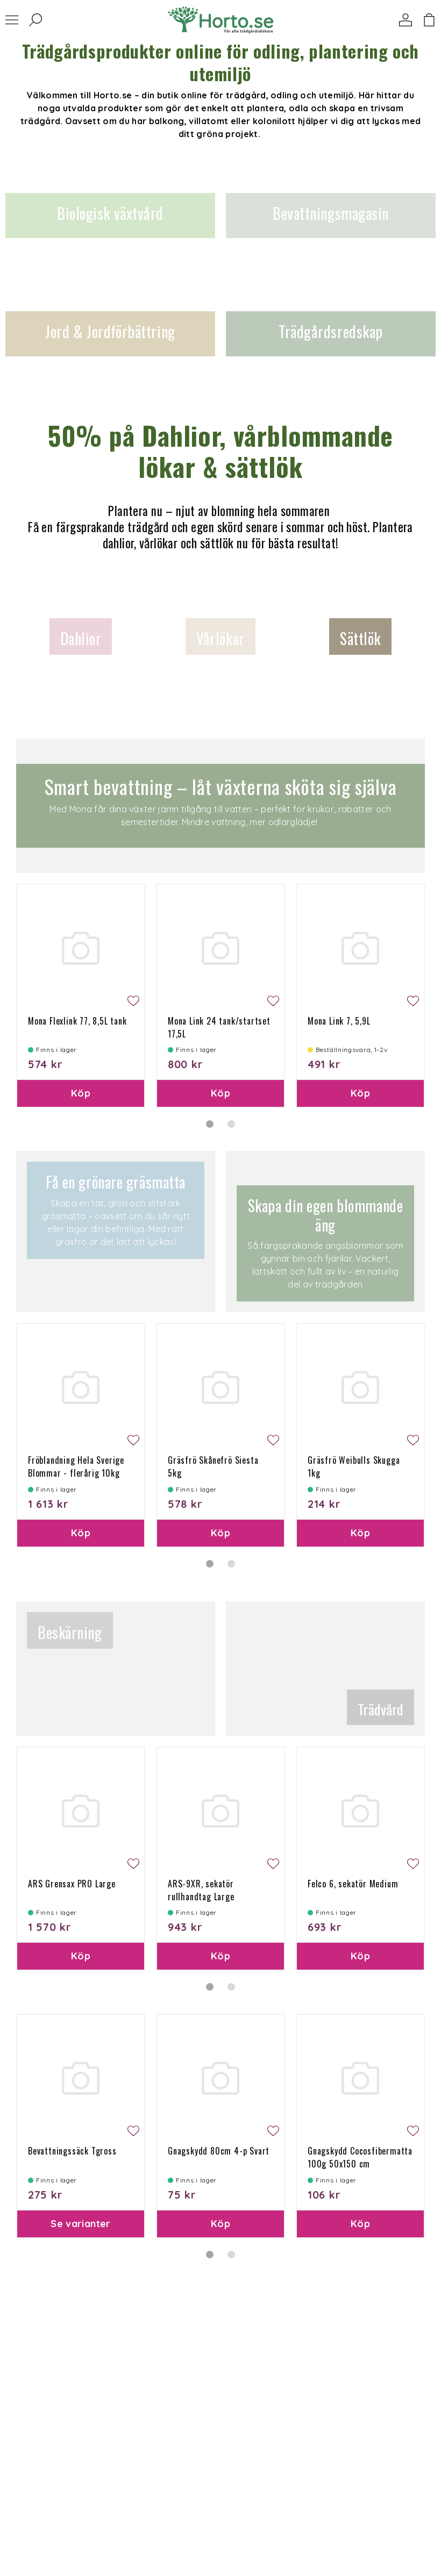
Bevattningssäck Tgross (72, 2150)
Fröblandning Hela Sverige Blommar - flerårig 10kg (76, 1466)
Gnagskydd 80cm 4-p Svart (218, 2150)
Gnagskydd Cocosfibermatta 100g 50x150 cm (360, 2157)
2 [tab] (231, 1124)
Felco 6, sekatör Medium (353, 1883)
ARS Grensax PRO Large (72, 1883)
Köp (80, 1093)
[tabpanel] (81, 996)
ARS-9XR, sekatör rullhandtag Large (201, 1890)
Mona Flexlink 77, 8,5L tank (77, 1020)
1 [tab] (209, 1124)
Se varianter (80, 2223)
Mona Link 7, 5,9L (339, 1020)
